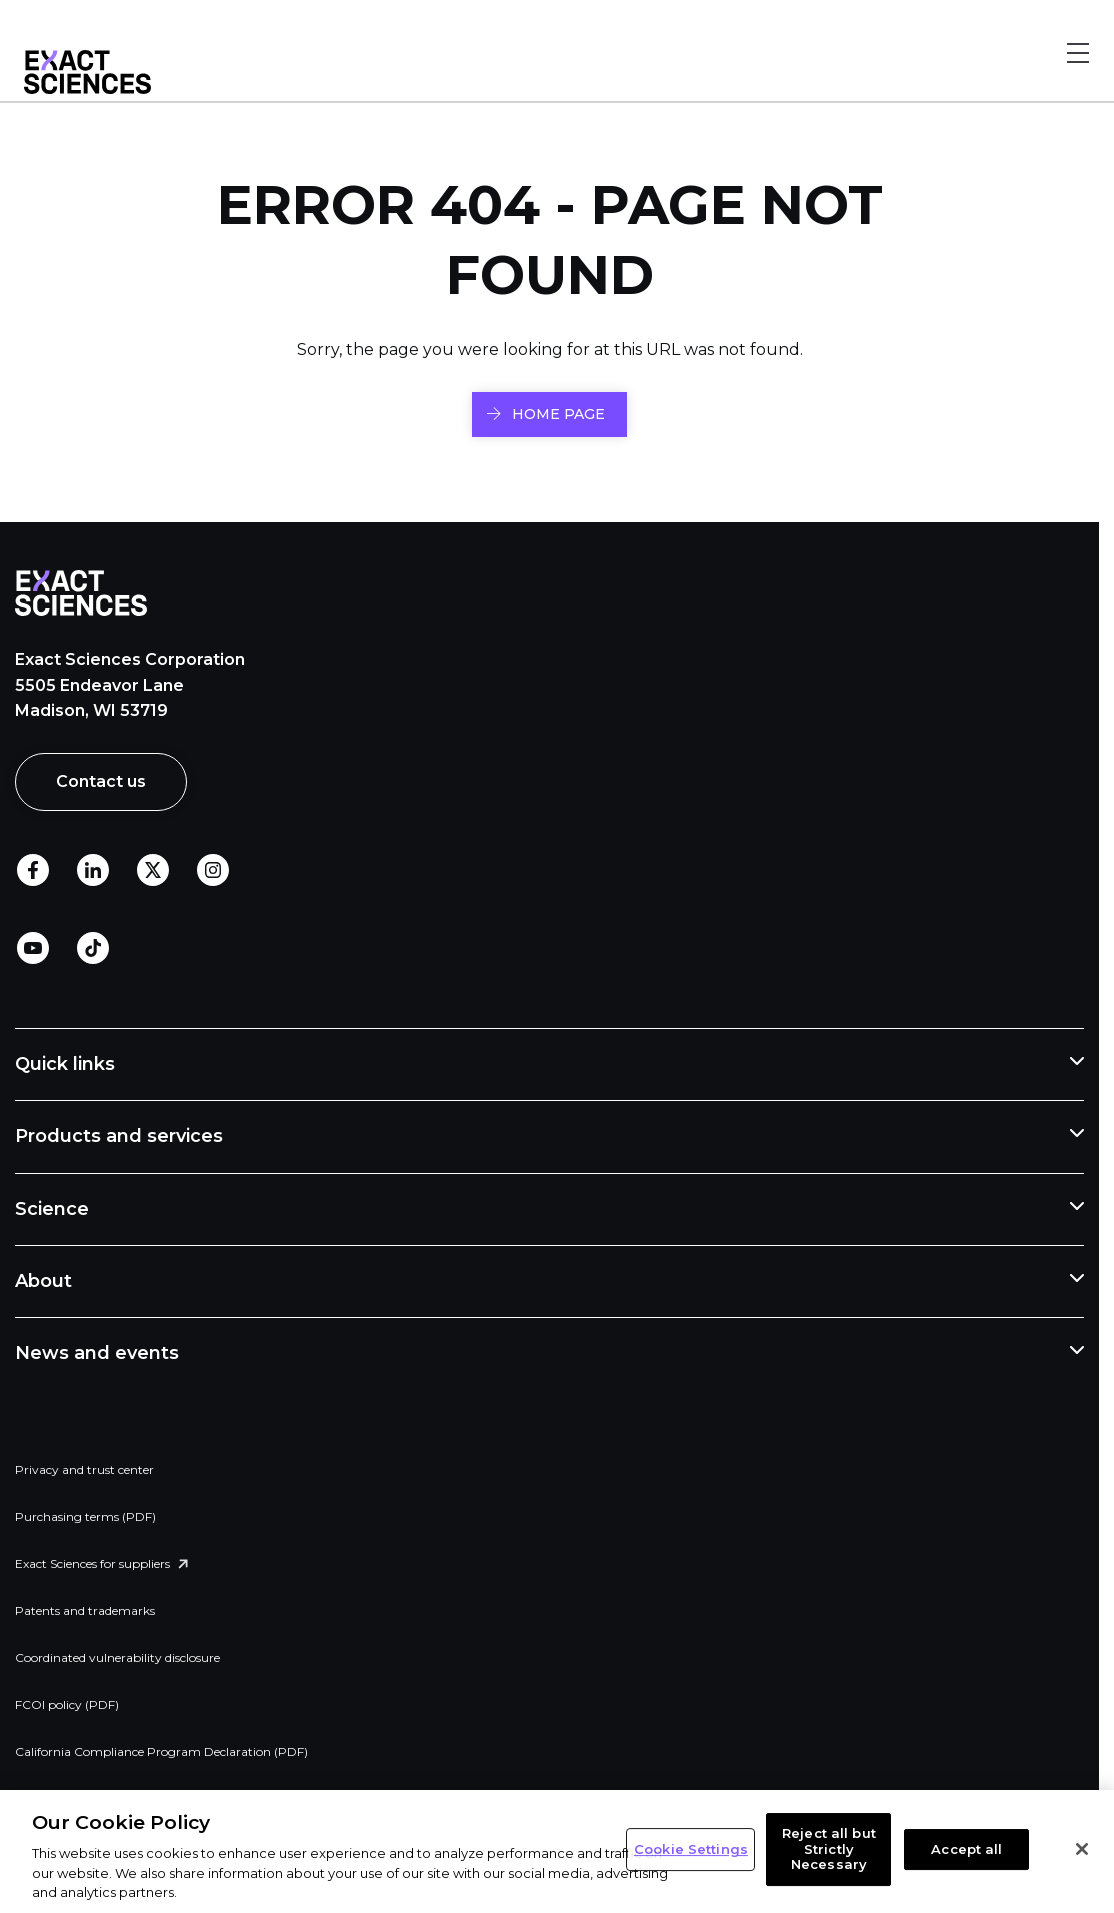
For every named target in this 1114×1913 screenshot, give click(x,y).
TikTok (93, 949)
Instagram (213, 871)
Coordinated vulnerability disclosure (117, 1657)
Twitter (153, 871)
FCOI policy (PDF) (67, 1704)
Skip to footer (248, 28)
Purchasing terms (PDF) (85, 1516)
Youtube (33, 949)
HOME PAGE (558, 414)
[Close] (1082, 1849)
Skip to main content (107, 28)
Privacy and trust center (84, 1469)
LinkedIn (93, 871)
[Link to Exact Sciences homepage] (87, 89)
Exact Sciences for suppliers (92, 1563)
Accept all (966, 1849)
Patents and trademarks (85, 1610)
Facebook (33, 871)
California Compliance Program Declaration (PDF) (161, 1751)
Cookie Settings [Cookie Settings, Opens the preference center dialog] (691, 1849)
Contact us (101, 781)
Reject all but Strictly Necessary (829, 1848)
